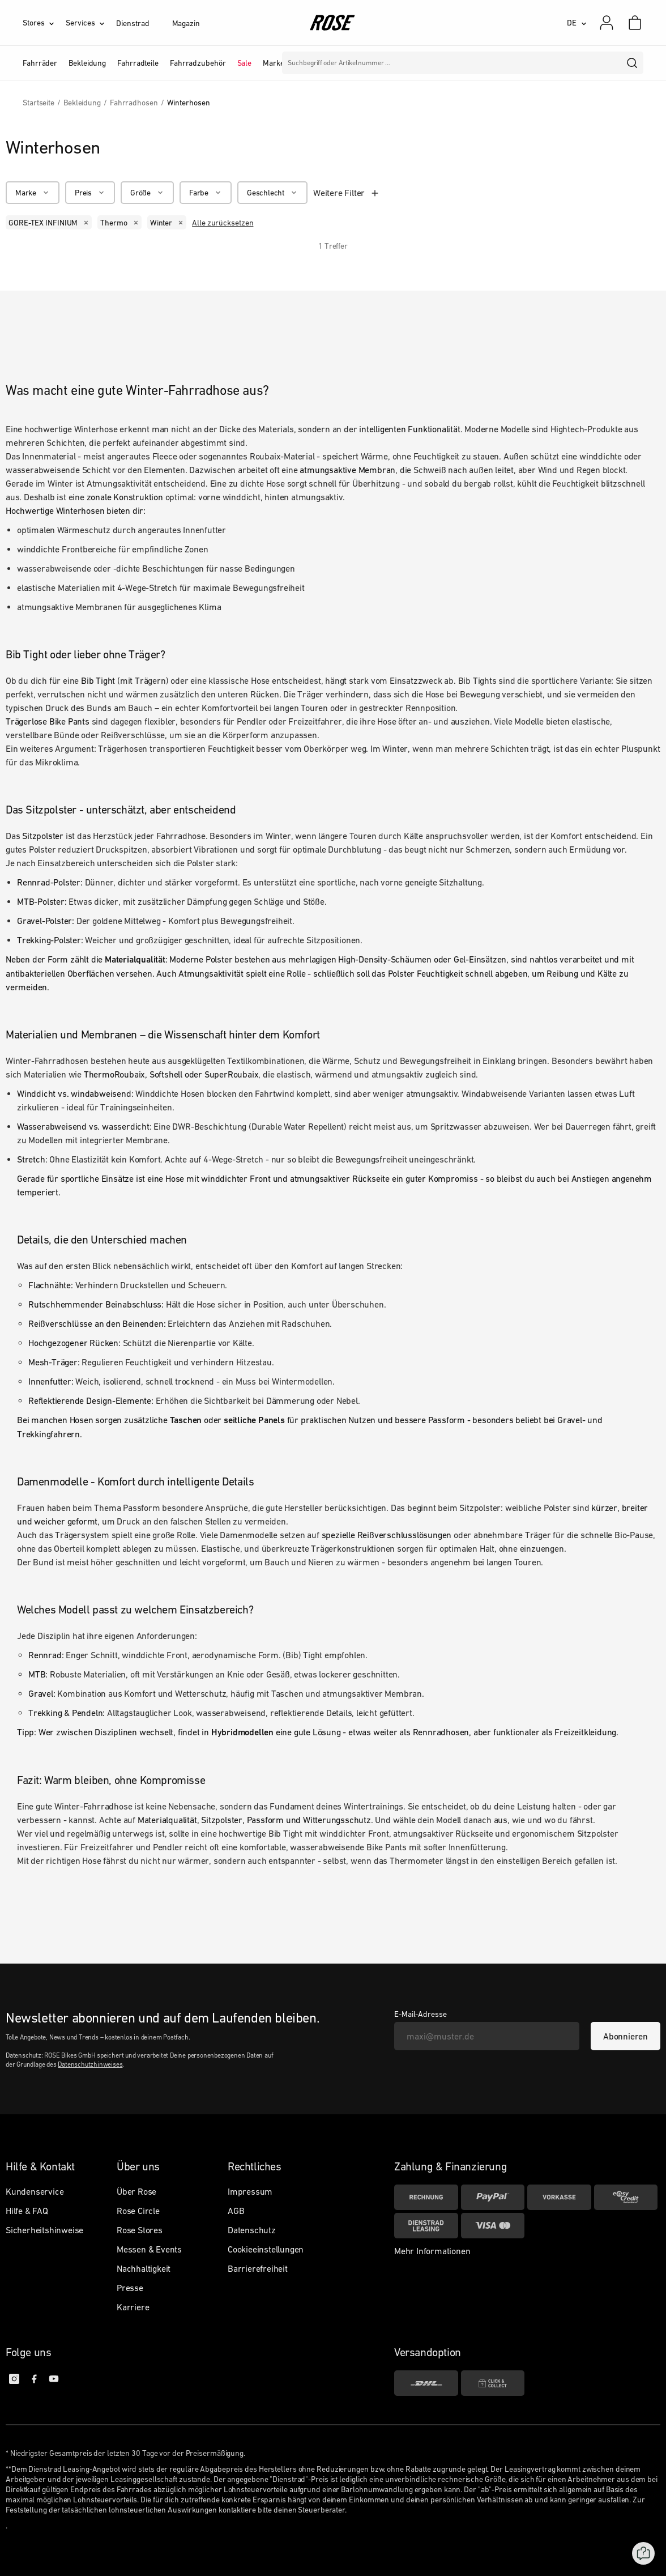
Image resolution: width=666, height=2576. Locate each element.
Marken (275, 62)
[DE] (577, 22)
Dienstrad (132, 23)
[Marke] (32, 192)
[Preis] (90, 192)
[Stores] (44, 22)
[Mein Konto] (606, 22)
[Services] (91, 22)
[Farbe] (206, 192)
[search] (632, 63)
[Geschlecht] (272, 192)
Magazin (186, 23)
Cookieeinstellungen (266, 2249)
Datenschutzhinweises (90, 2064)
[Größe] (147, 192)
